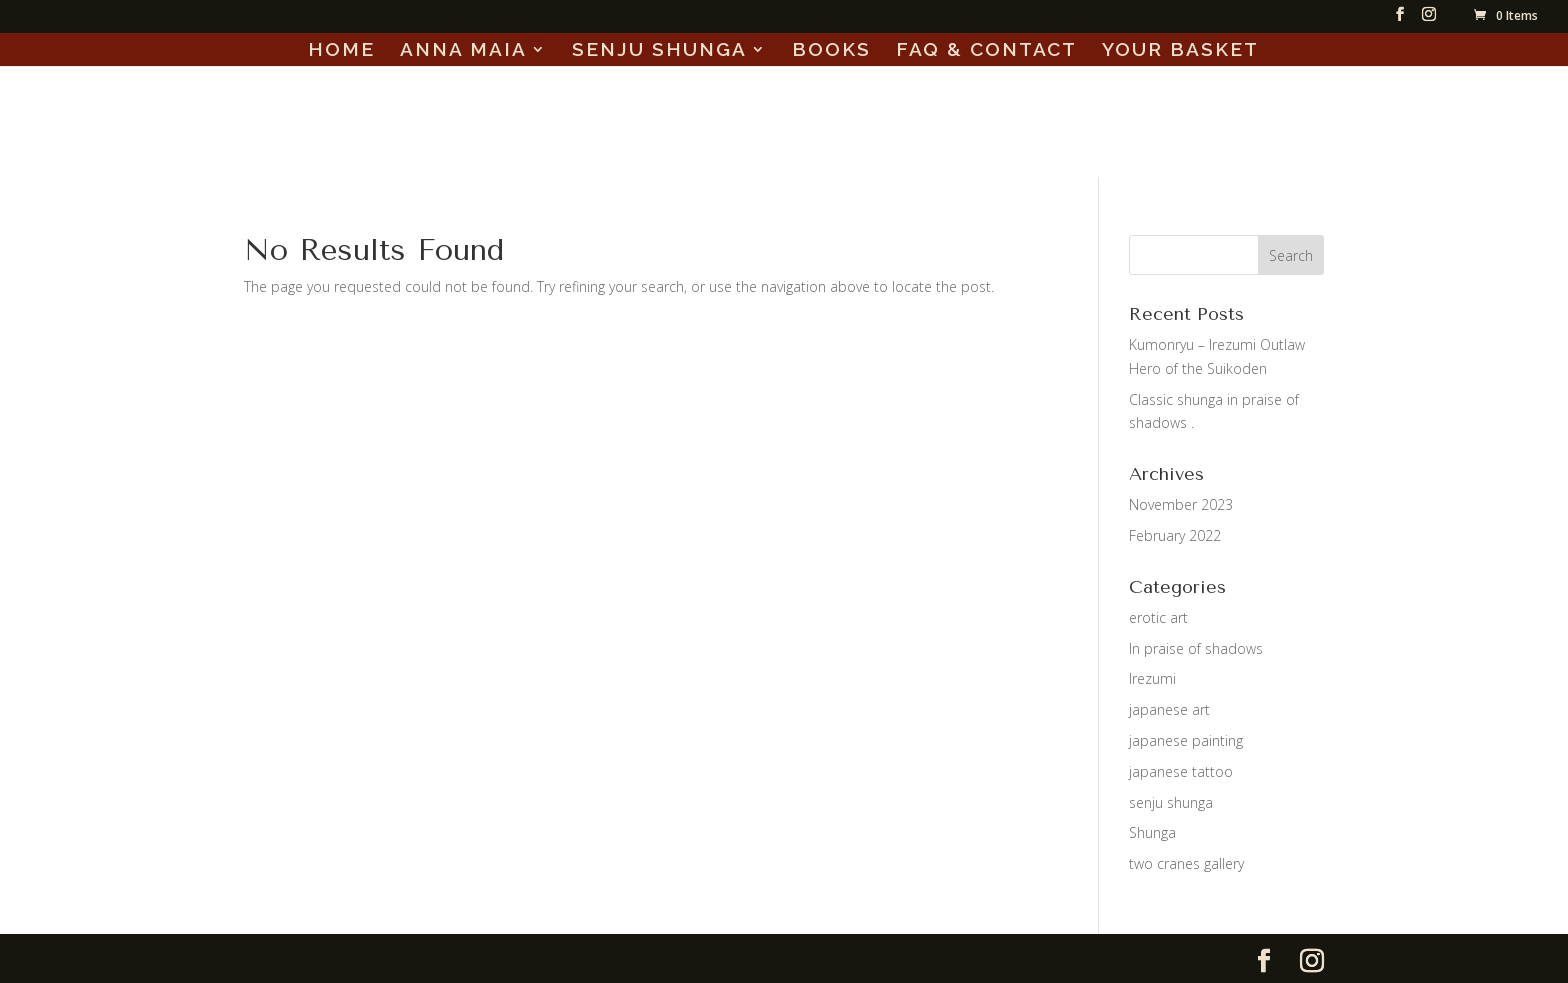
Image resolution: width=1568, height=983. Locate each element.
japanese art (1169, 709)
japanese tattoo (1181, 771)
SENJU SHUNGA (659, 51)
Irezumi (1152, 678)
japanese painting (1186, 740)
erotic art (1158, 617)
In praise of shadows (1196, 648)
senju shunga (1171, 802)
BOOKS (831, 51)
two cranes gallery (1186, 863)
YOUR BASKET (1180, 51)
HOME (341, 51)
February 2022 (1175, 535)
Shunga (1152, 832)
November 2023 (1181, 504)
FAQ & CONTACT (986, 51)
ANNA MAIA (463, 51)
